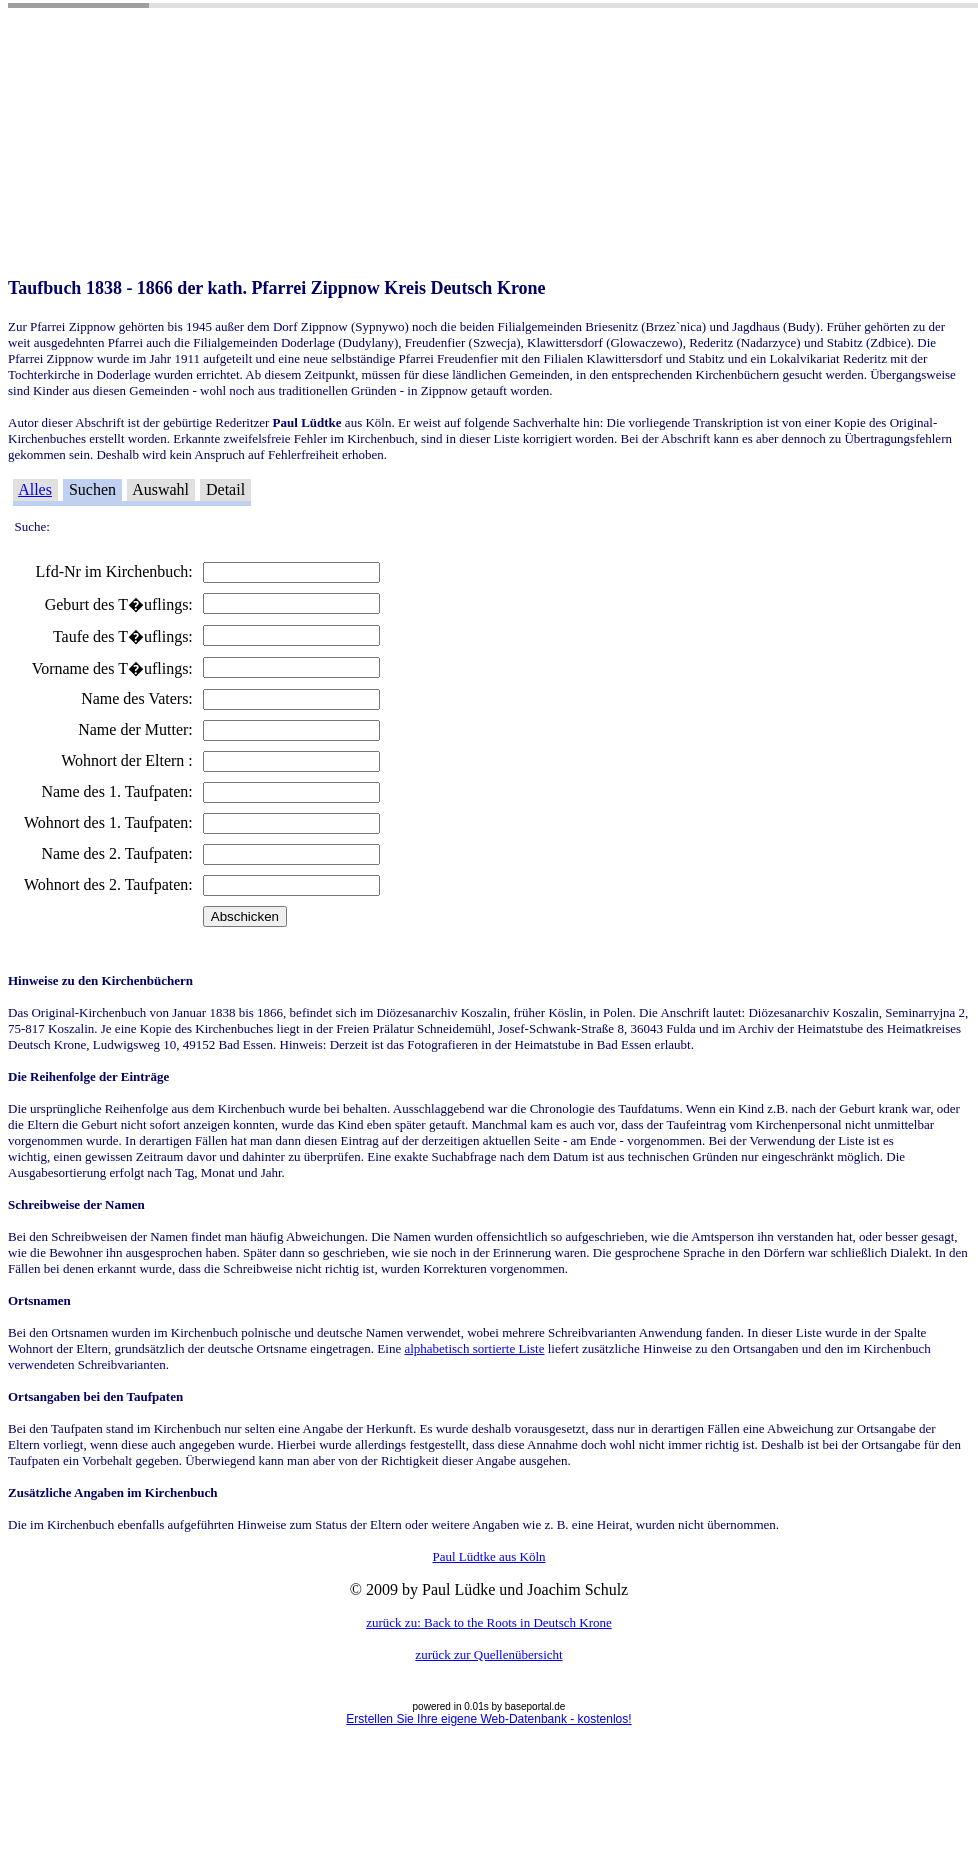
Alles (35, 489)
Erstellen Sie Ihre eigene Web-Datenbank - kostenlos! (488, 1719)
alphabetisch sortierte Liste (474, 1348)
